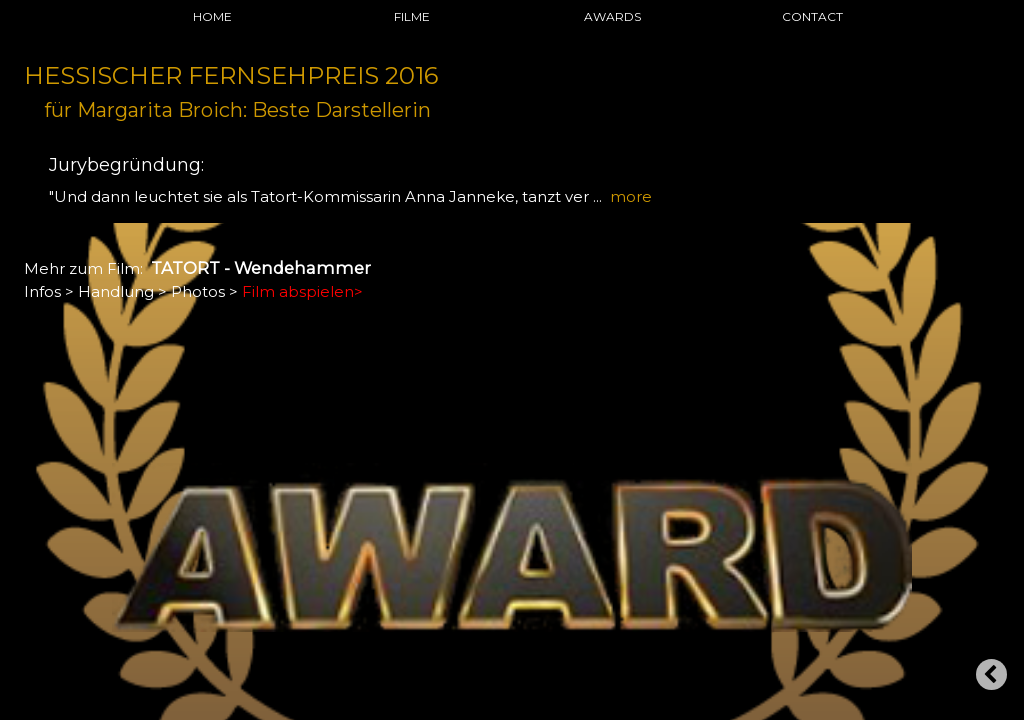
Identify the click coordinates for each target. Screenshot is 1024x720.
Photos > (204, 291)
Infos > (49, 291)
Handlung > (122, 291)
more (631, 196)
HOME (212, 16)
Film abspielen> (302, 291)
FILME (412, 16)
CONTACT (812, 16)
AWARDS (612, 16)
